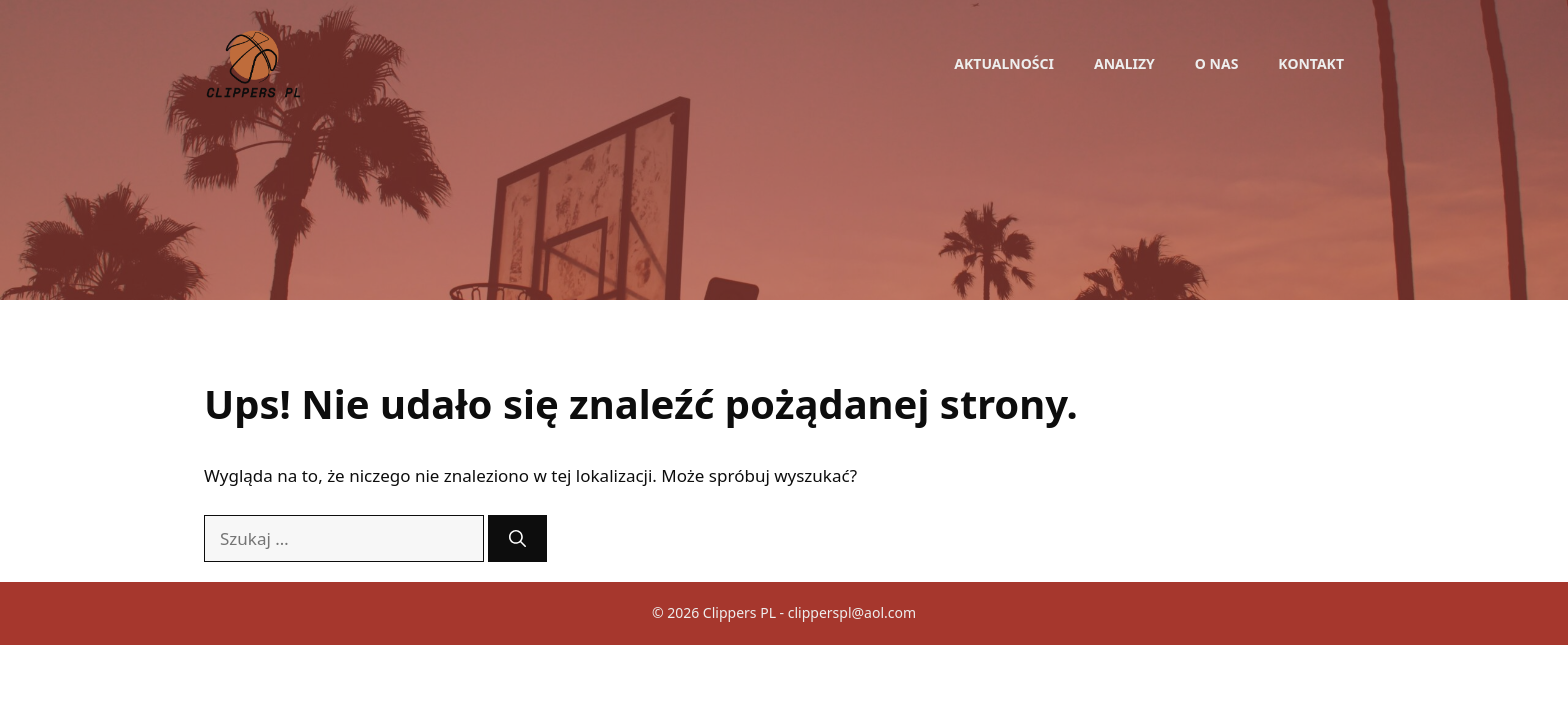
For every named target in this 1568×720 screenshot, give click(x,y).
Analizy (1124, 63)
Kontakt (1311, 63)
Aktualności (1004, 63)
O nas (1217, 63)
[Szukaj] (517, 539)
